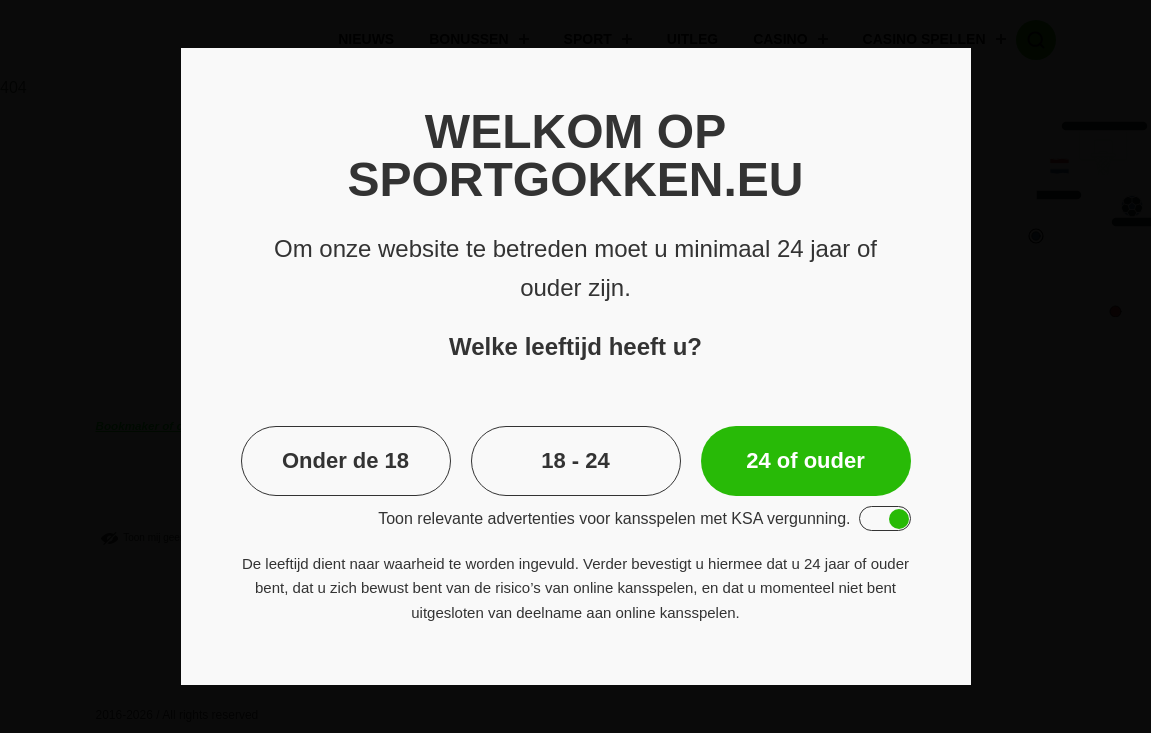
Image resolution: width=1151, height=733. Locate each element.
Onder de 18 (345, 460)
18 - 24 (575, 460)
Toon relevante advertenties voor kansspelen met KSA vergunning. (614, 519)
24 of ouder (805, 460)
